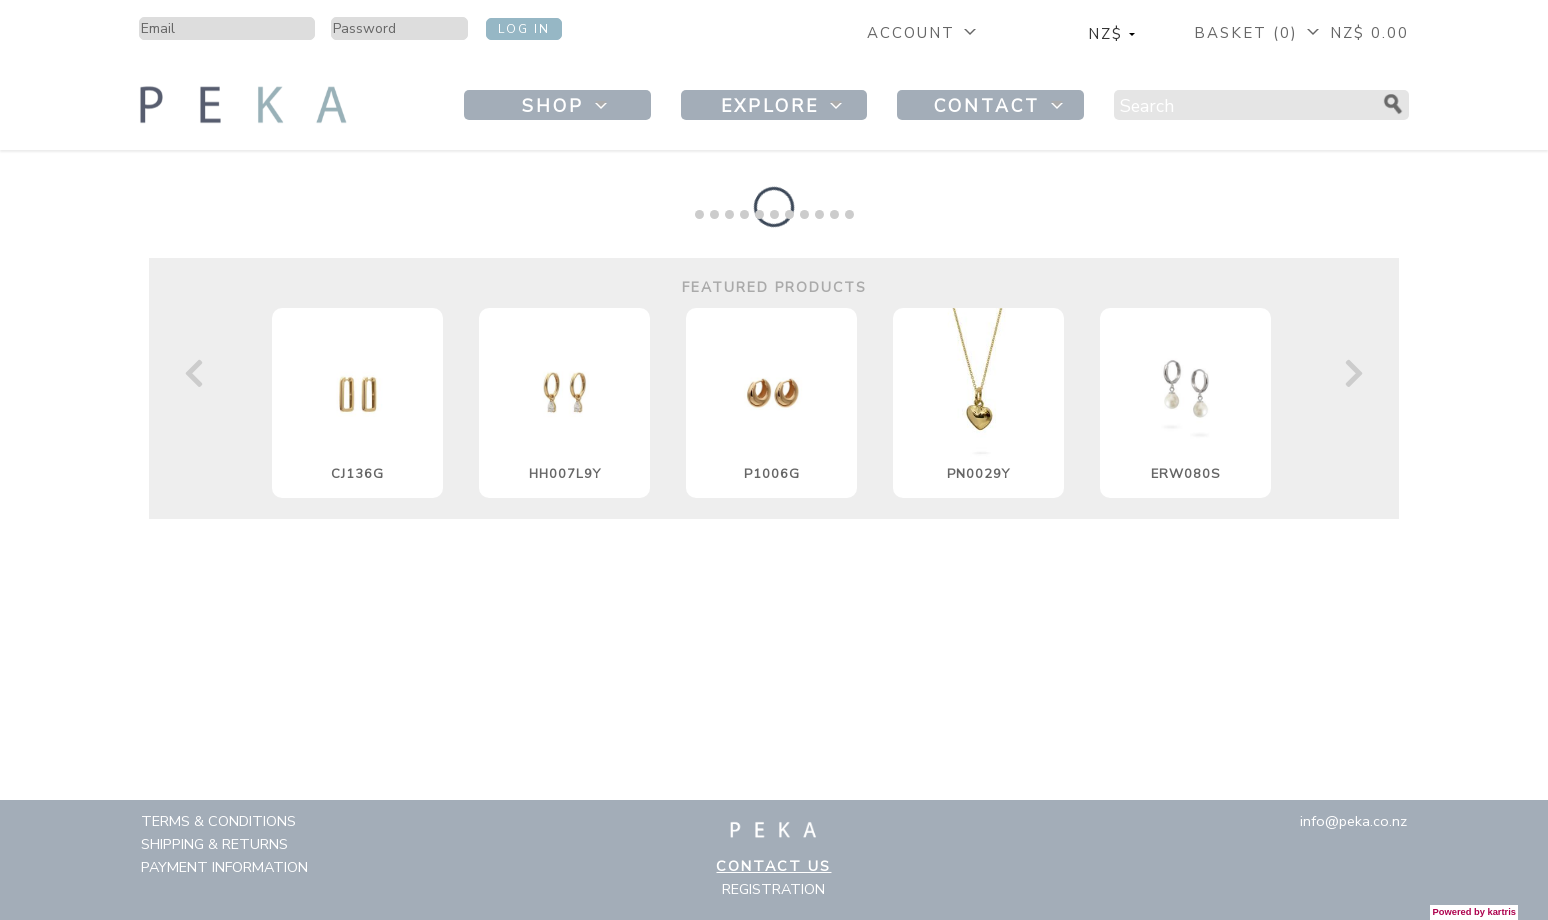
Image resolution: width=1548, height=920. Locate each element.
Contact (1001, 106)
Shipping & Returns (214, 844)
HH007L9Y (565, 474)
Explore (784, 106)
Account (924, 33)
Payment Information (224, 867)
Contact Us (773, 866)
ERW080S (1185, 474)
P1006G (772, 474)
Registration (773, 889)
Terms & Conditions (218, 821)
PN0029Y (978, 474)
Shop (567, 106)
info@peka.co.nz (1353, 821)
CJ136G (357, 474)
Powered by (1474, 912)
